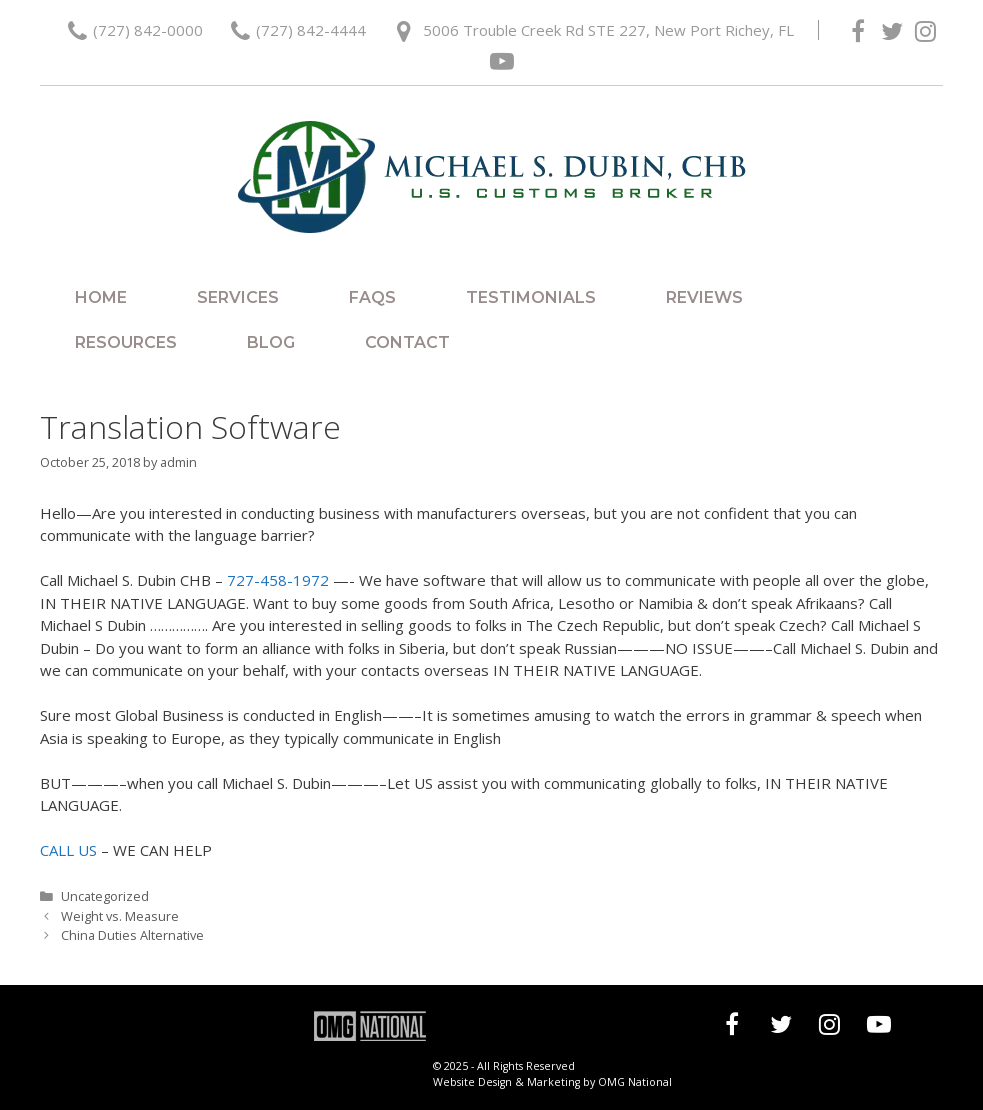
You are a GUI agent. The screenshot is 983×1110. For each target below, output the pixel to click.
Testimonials (531, 297)
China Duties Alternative (132, 935)
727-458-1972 (278, 580)
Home (101, 297)
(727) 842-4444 (311, 30)
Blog (271, 342)
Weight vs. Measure (120, 916)
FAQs (372, 297)
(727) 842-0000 (148, 30)
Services (238, 297)
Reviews (704, 297)
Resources (126, 342)
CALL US (68, 850)
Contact (407, 342)
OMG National (635, 1082)
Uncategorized (105, 896)
